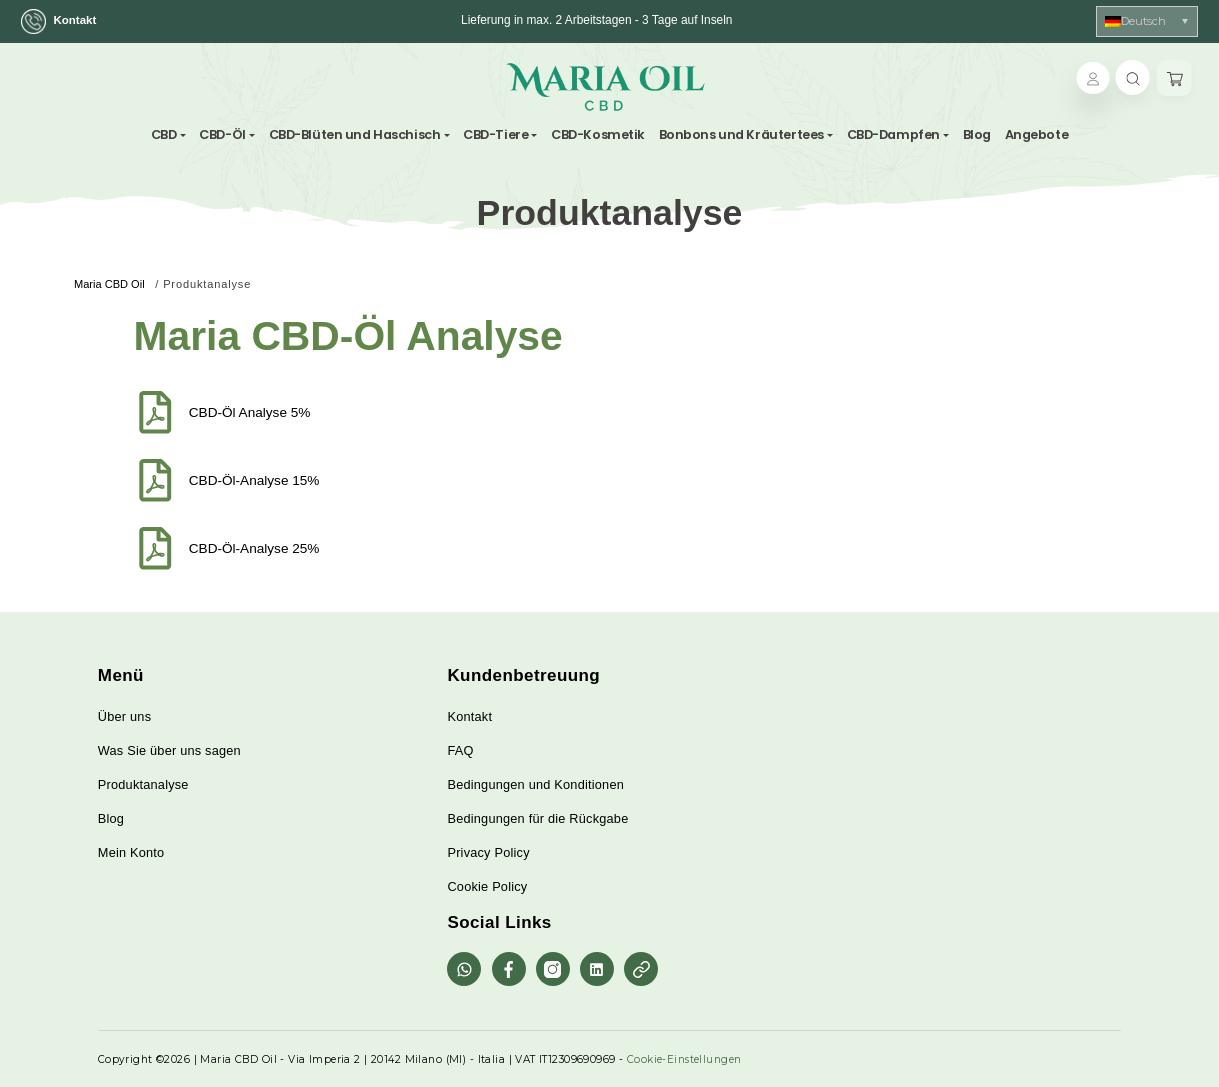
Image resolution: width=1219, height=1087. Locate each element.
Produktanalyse (143, 784)
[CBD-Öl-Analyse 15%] (155, 480)
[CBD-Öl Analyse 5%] (155, 412)
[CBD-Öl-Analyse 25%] (155, 548)
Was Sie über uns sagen (169, 750)
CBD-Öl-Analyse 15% (254, 480)
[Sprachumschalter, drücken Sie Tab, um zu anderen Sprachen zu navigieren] (1147, 21)
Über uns (124, 716)
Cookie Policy (487, 886)
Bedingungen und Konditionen (535, 784)
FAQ (460, 750)
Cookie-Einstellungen (684, 1059)
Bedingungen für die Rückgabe (537, 818)
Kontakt (61, 21)
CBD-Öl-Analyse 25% (254, 548)
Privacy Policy (488, 852)
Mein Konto (131, 852)
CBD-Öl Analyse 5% (250, 412)
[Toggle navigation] (715, 86)
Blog (111, 818)
